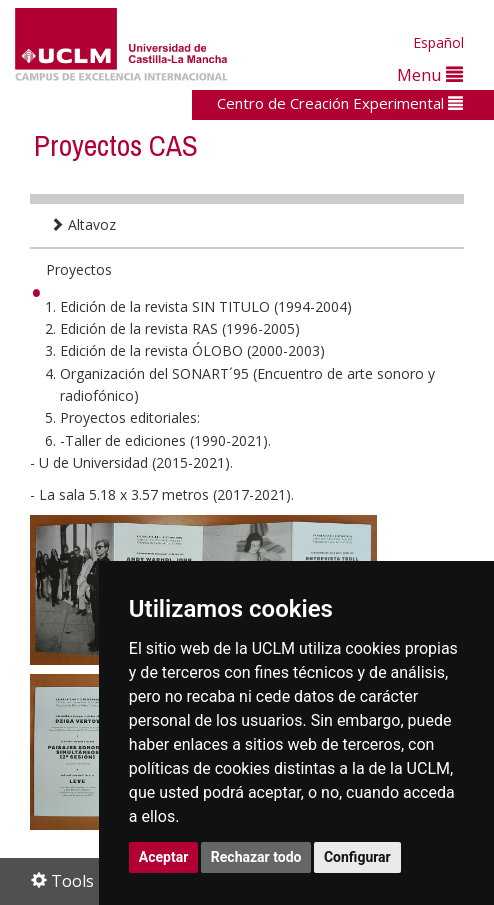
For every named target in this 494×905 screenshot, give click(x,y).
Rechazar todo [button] (256, 857)
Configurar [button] (357, 857)
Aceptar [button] (164, 857)
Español (438, 42)
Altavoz (83, 224)
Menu (430, 74)
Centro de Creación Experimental (340, 103)
